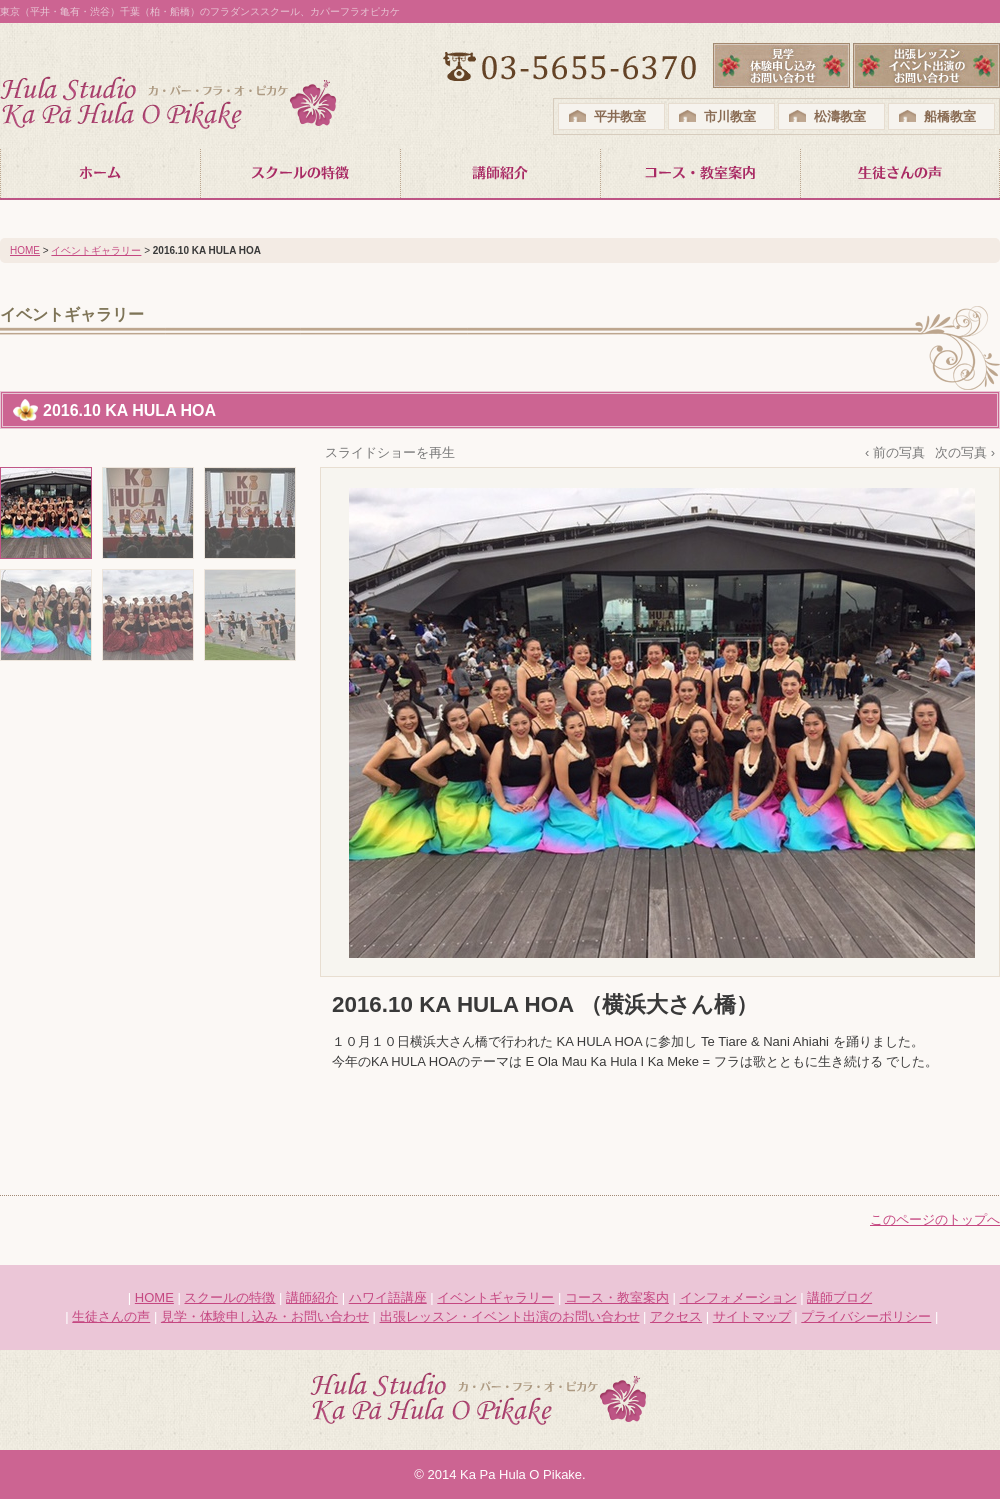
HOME (25, 250)
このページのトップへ (935, 1219)
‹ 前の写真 (895, 452)
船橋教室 (950, 116)
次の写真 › (965, 452)
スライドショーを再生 (390, 452)
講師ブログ (839, 1297)
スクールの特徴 (229, 1297)
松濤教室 (840, 116)
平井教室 (620, 116)
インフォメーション (738, 1297)
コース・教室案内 (617, 1297)
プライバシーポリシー (866, 1316)
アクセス (676, 1316)
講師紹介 (312, 1297)
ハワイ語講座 (388, 1297)
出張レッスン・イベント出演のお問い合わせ (510, 1316)
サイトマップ (752, 1316)
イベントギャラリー (96, 250)
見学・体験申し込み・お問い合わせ (265, 1316)
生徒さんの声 (111, 1316)
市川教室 (730, 116)
